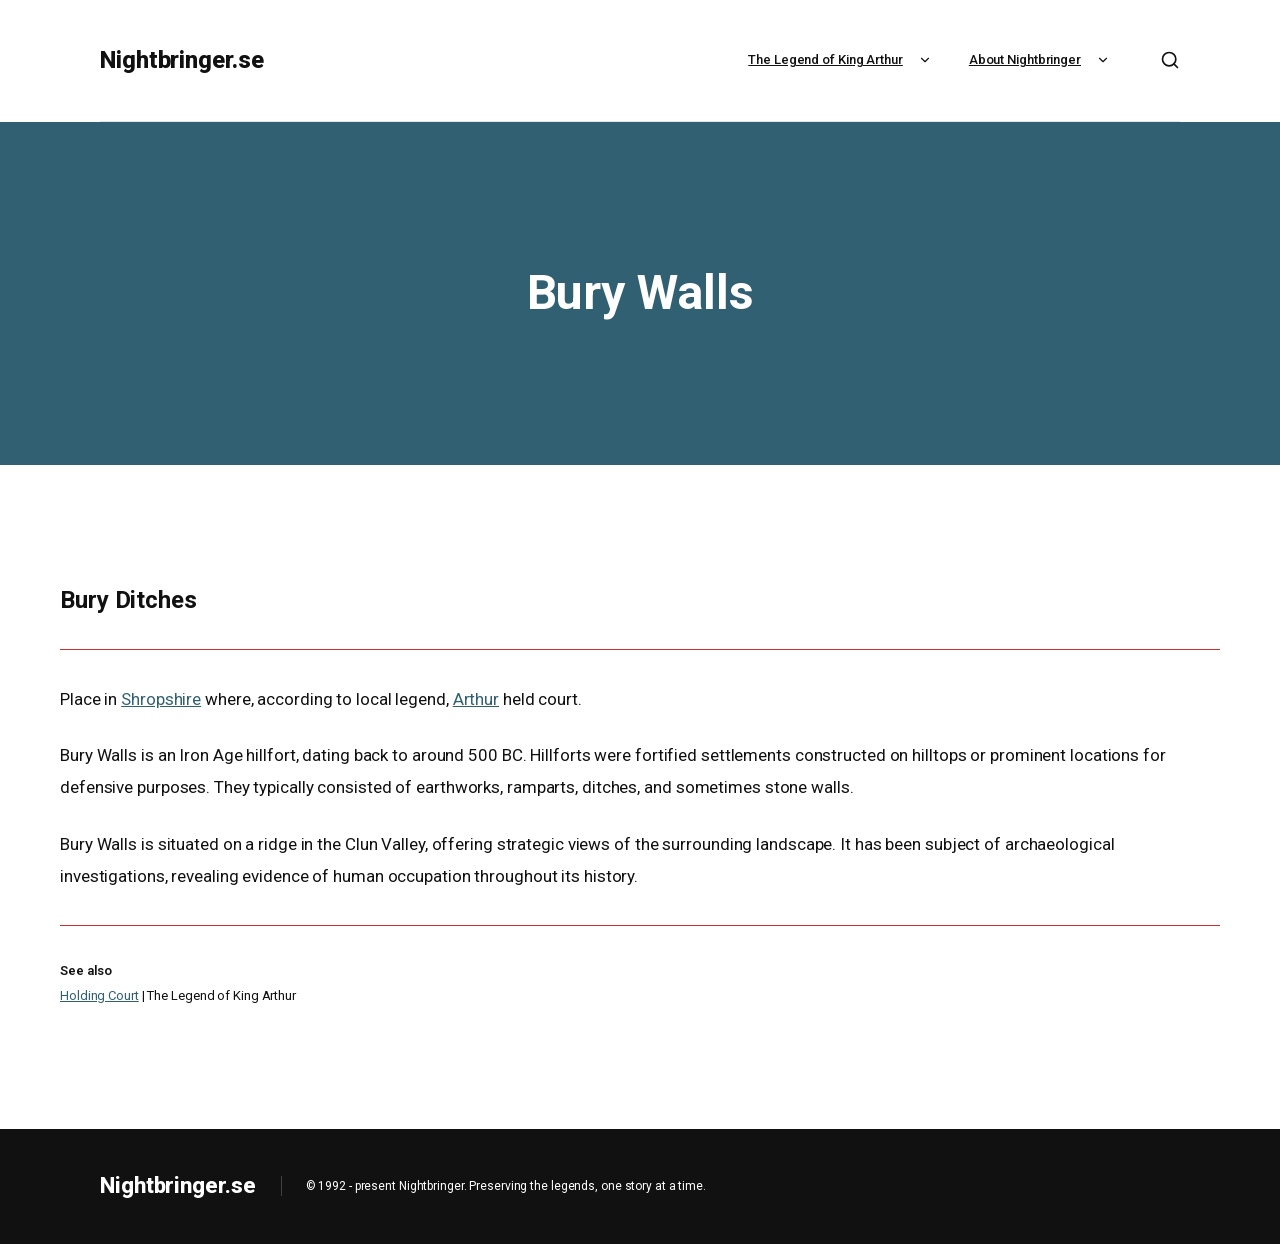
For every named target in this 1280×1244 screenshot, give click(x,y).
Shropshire (161, 699)
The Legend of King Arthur (841, 59)
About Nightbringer (1041, 59)
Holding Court (99, 995)
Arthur (476, 699)
